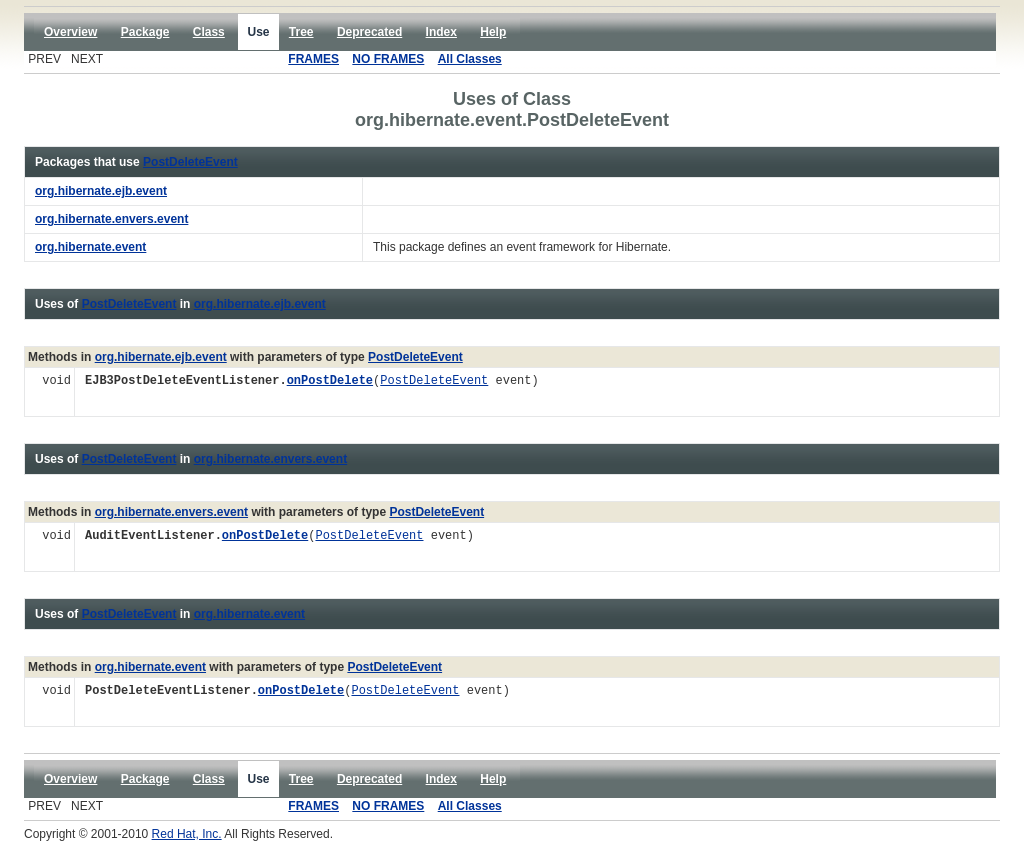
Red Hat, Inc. (187, 834)
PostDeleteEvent (190, 162)
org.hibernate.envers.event (270, 459)
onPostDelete (330, 381)
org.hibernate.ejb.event (260, 304)
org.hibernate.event (249, 614)
